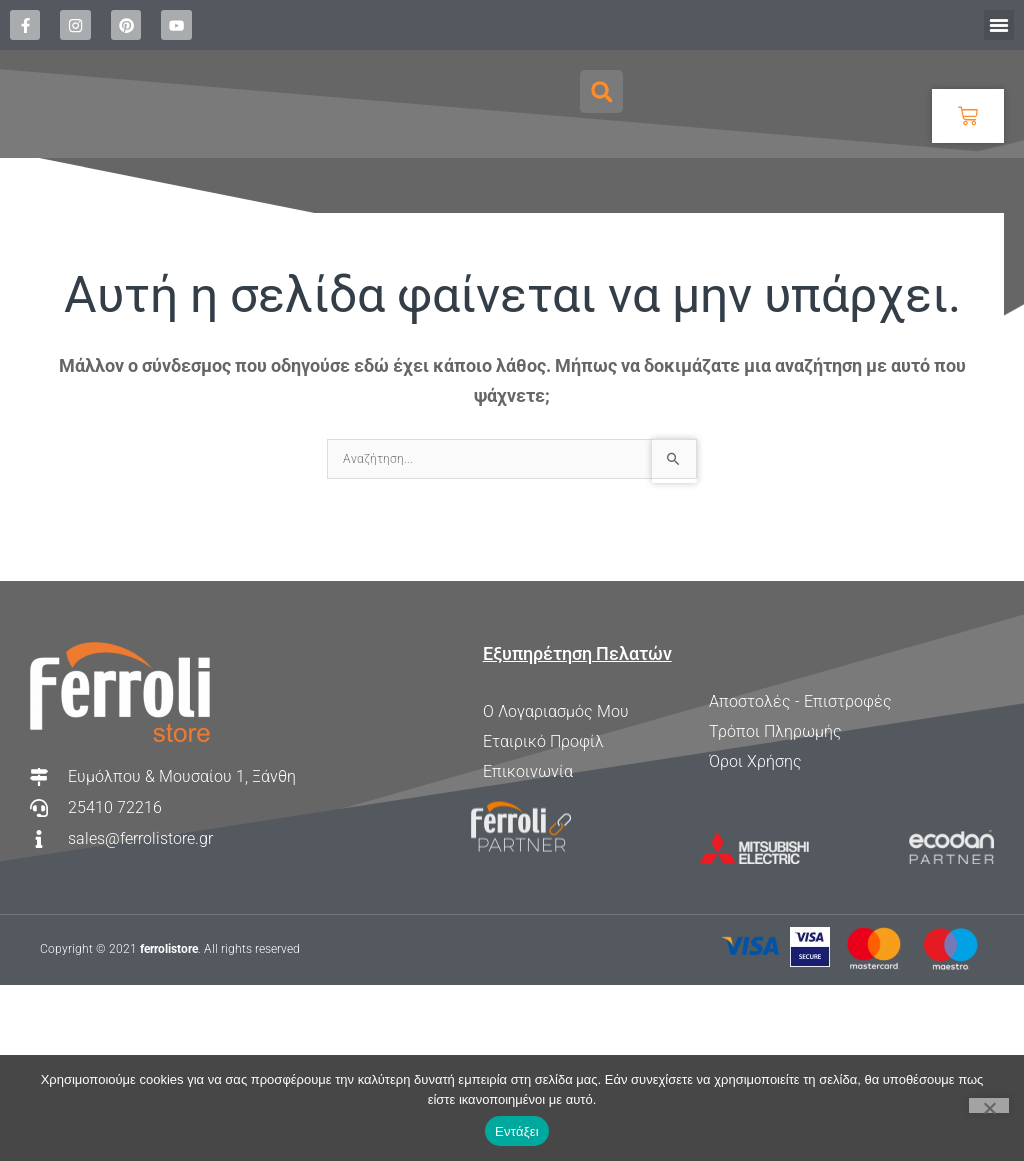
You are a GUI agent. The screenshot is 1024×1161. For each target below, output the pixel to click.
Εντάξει (517, 1131)
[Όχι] (989, 1105)
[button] (999, 25)
